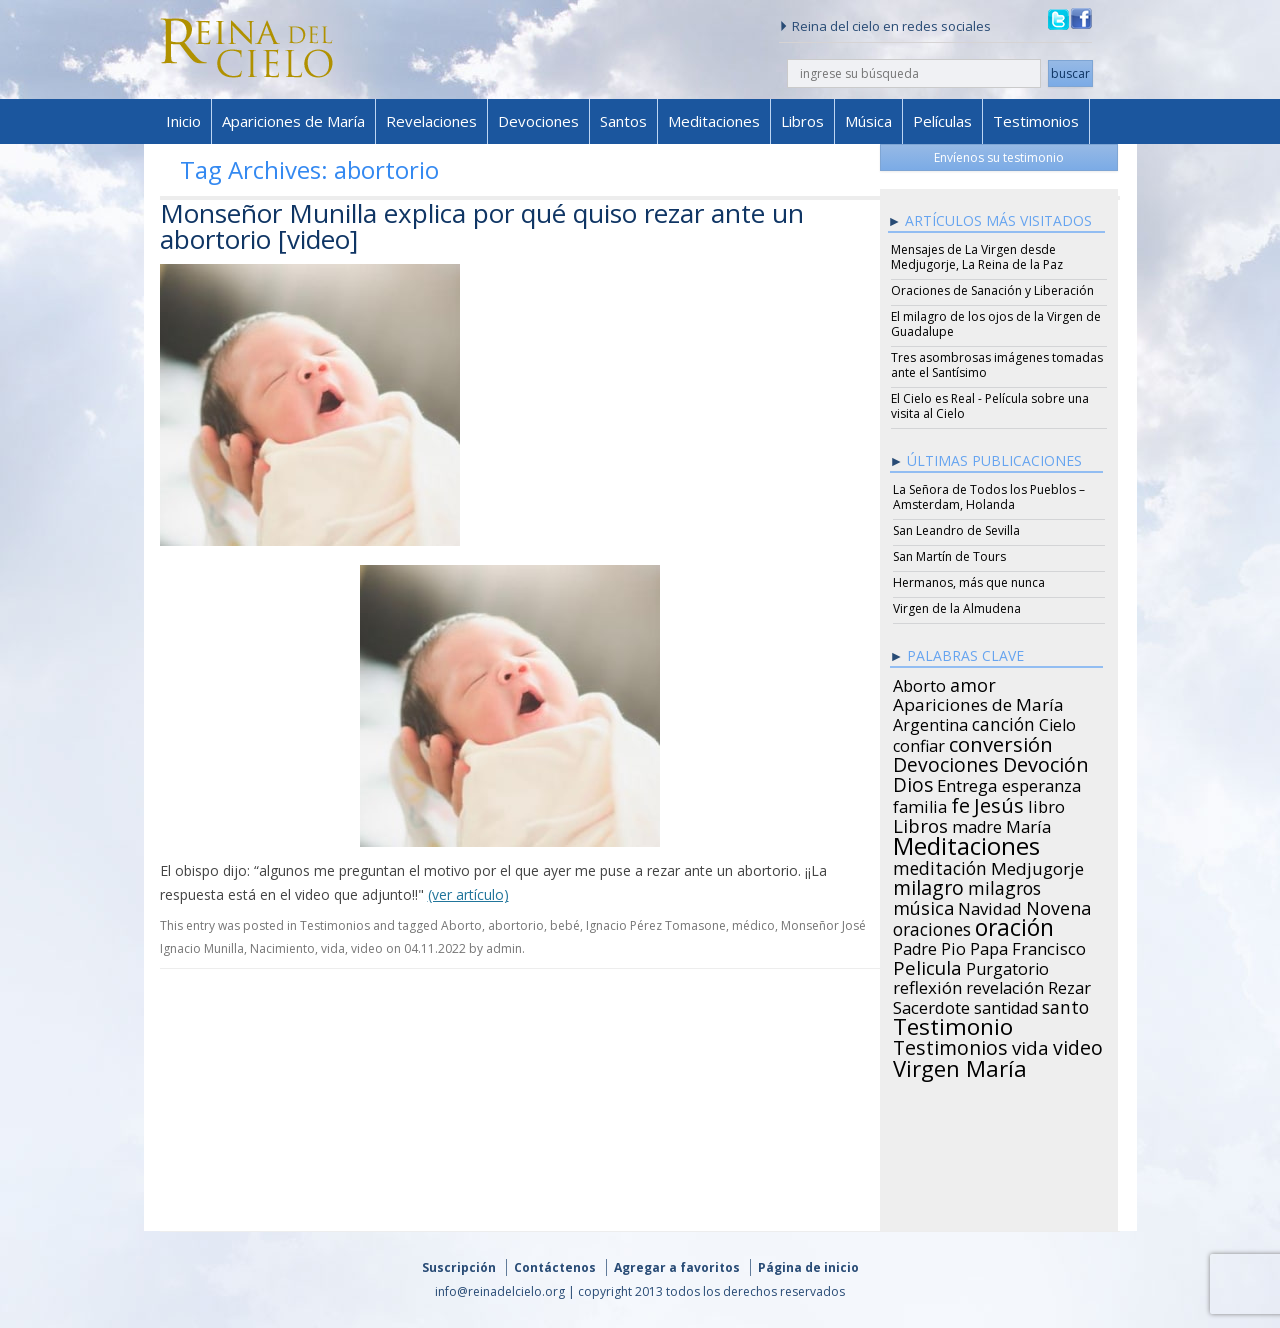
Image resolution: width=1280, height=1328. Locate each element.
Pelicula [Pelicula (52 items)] (927, 965)
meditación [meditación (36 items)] (940, 865)
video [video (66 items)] (1078, 1045)
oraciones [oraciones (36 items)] (932, 926)
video (367, 948)
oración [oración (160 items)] (1014, 925)
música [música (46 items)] (923, 905)
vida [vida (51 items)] (1030, 1045)
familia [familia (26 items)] (920, 804)
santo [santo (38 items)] (1065, 1004)
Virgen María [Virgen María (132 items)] (960, 1065)
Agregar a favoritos (677, 1267)
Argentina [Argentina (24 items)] (930, 722)
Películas (942, 121)
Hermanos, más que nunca (969, 582)
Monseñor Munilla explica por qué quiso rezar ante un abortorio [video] (482, 226)
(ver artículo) (468, 894)
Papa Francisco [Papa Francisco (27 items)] (1028, 946)
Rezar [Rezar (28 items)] (1069, 985)
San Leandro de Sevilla (956, 530)
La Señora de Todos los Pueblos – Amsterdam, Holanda (989, 497)
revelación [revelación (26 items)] (1005, 985)
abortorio (516, 925)
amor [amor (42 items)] (973, 682)
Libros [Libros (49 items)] (920, 823)
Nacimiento (282, 948)
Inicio (183, 121)
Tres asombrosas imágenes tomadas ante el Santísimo (997, 365)
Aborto (461, 925)
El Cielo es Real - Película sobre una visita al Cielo (990, 406)
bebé (565, 925)
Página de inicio (808, 1267)
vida (333, 948)
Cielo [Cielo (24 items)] (1057, 722)
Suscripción (459, 1267)
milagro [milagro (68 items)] (928, 885)
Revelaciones (431, 121)
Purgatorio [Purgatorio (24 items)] (1007, 966)
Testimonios (1036, 121)
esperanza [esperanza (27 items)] (1041, 783)
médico (753, 925)
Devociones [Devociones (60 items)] (946, 762)
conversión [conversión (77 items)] (1001, 741)
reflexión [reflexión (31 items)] (927, 985)
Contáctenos (555, 1267)
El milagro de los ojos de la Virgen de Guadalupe (996, 324)
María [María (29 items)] (1028, 824)
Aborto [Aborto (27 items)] (919, 683)
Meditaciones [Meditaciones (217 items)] (966, 843)
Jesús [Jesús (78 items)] (999, 802)
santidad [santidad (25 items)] (1006, 1005)
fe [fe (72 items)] (960, 803)
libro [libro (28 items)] (1046, 804)
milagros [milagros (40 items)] (1004, 885)
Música (868, 121)
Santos (623, 121)
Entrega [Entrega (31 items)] (967, 783)
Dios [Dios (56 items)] (913, 782)
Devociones (538, 121)
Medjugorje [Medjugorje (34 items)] (1037, 866)
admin (504, 948)
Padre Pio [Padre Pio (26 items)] (929, 946)
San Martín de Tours (949, 556)
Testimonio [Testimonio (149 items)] (953, 1024)
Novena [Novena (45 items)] (1058, 905)
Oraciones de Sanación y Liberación (992, 290)
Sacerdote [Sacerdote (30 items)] (931, 1005)
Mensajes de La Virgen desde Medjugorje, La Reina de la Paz (977, 257)
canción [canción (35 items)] (1003, 721)
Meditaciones (714, 121)
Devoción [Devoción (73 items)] (1046, 762)
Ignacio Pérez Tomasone (656, 925)
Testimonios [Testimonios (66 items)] (950, 1045)
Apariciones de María (293, 121)
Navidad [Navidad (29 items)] (990, 906)
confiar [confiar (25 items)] (919, 743)
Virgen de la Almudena (957, 608)
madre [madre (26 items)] (977, 824)
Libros (802, 121)
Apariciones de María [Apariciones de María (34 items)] (978, 702)
